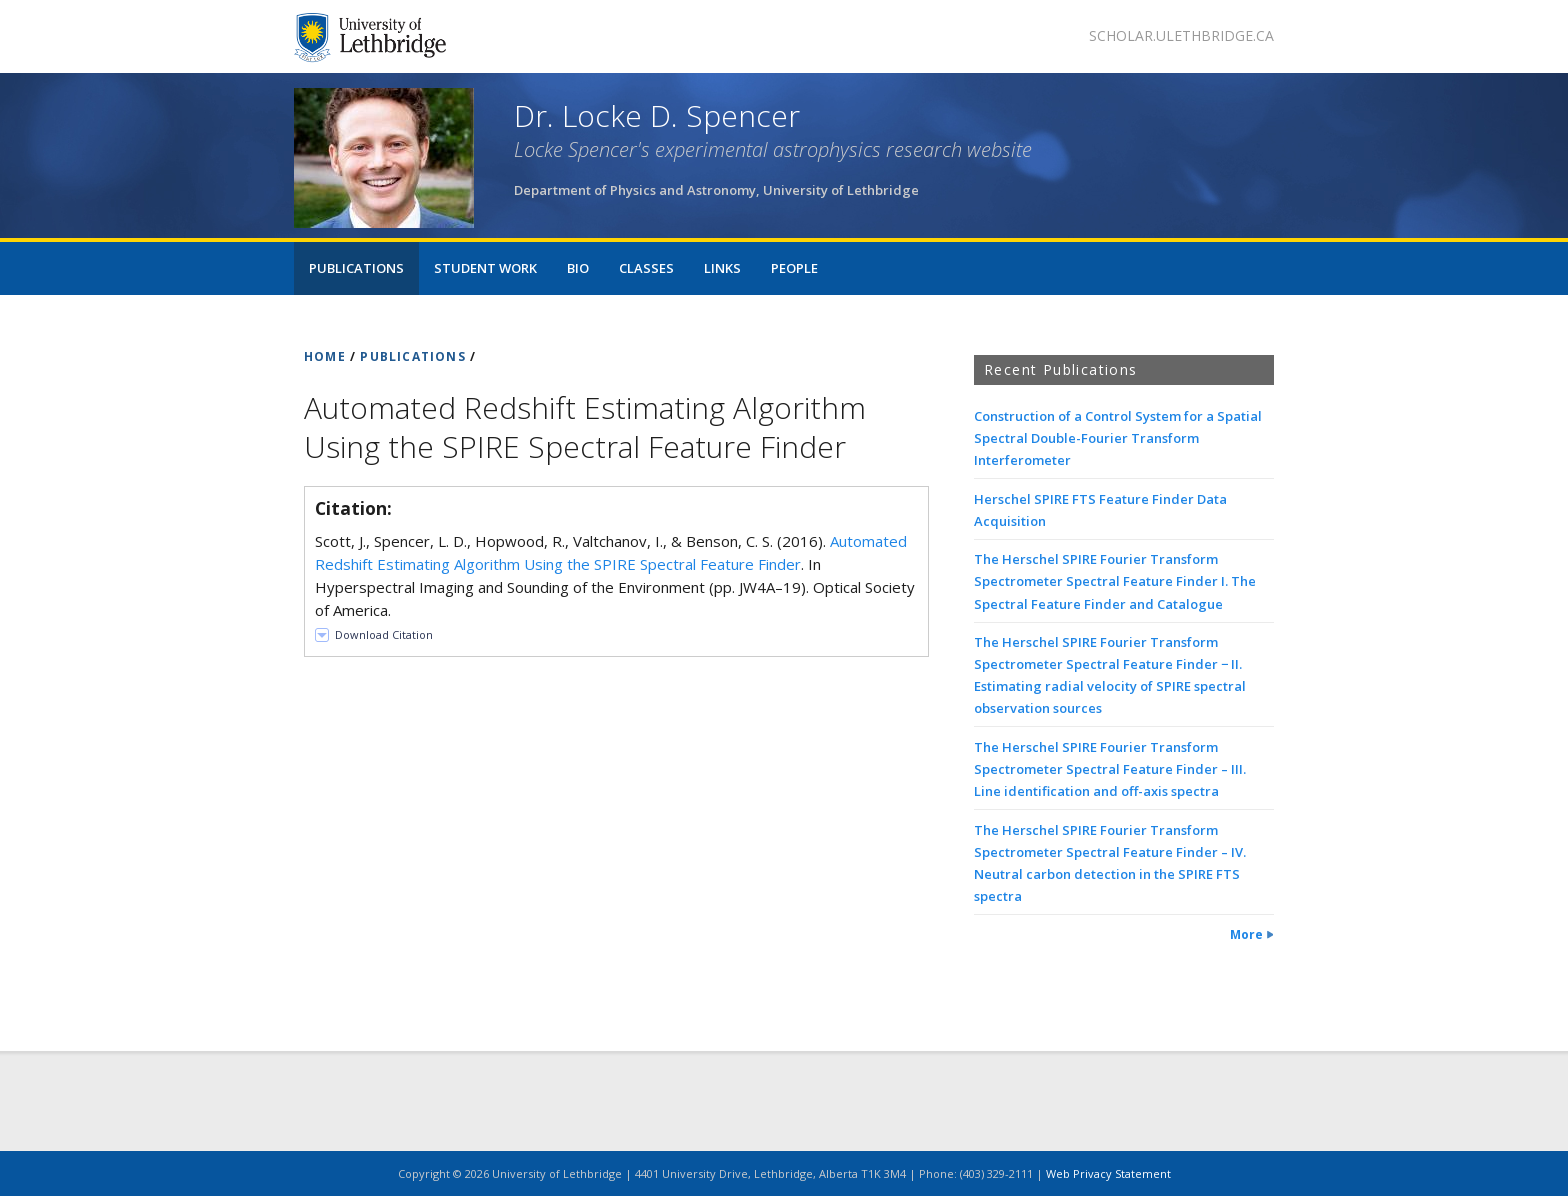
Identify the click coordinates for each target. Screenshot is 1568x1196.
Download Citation (384, 634)
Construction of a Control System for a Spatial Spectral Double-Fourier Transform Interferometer (1118, 438)
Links (722, 268)
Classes (646, 268)
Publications (356, 268)
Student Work (485, 268)
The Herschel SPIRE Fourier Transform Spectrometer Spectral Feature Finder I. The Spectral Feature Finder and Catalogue (1115, 581)
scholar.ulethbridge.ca (1181, 35)
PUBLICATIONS (412, 356)
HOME (325, 356)
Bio (578, 268)
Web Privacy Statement (1108, 1173)
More (1246, 934)
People (794, 268)
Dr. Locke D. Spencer (657, 115)
